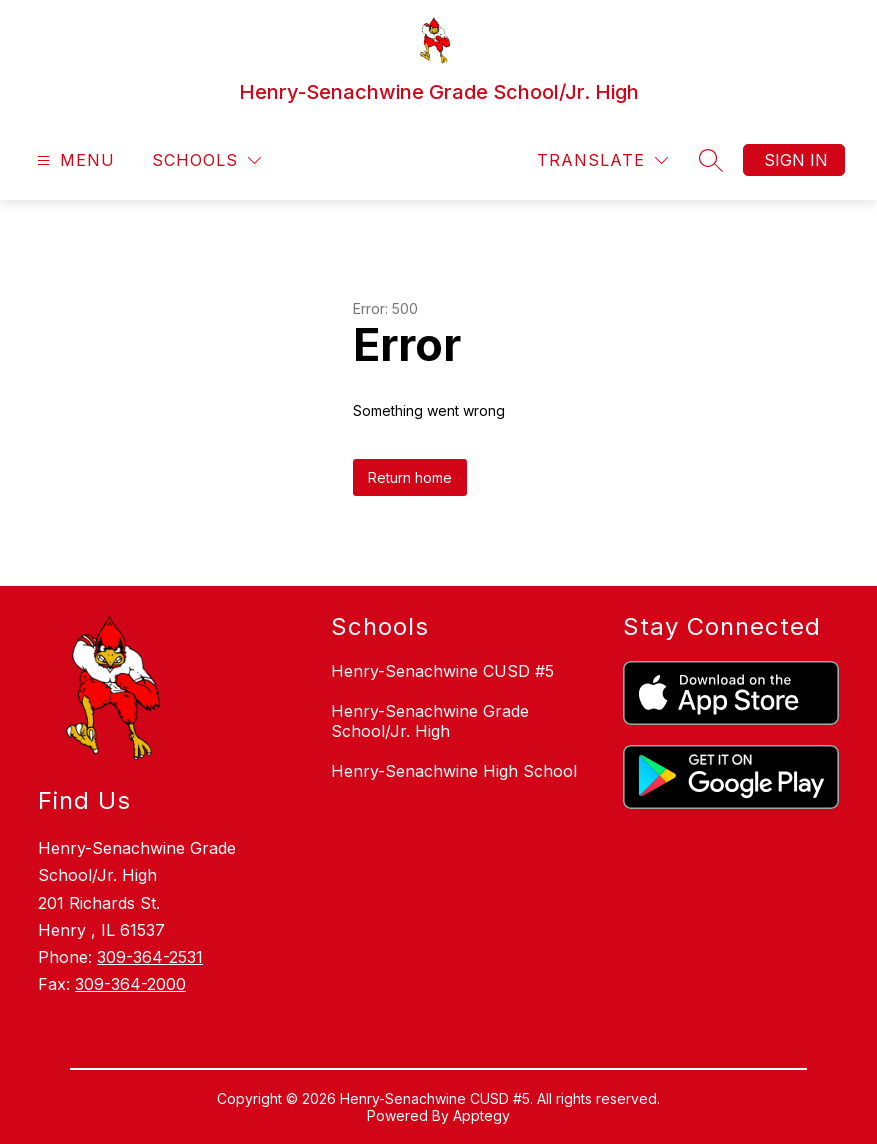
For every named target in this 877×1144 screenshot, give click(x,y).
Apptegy (481, 1115)
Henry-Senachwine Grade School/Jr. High (430, 721)
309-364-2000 (130, 984)
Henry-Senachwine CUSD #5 (442, 671)
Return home (410, 477)
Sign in (796, 160)
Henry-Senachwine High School (454, 771)
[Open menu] (73, 160)
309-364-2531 (150, 957)
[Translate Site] (602, 160)
